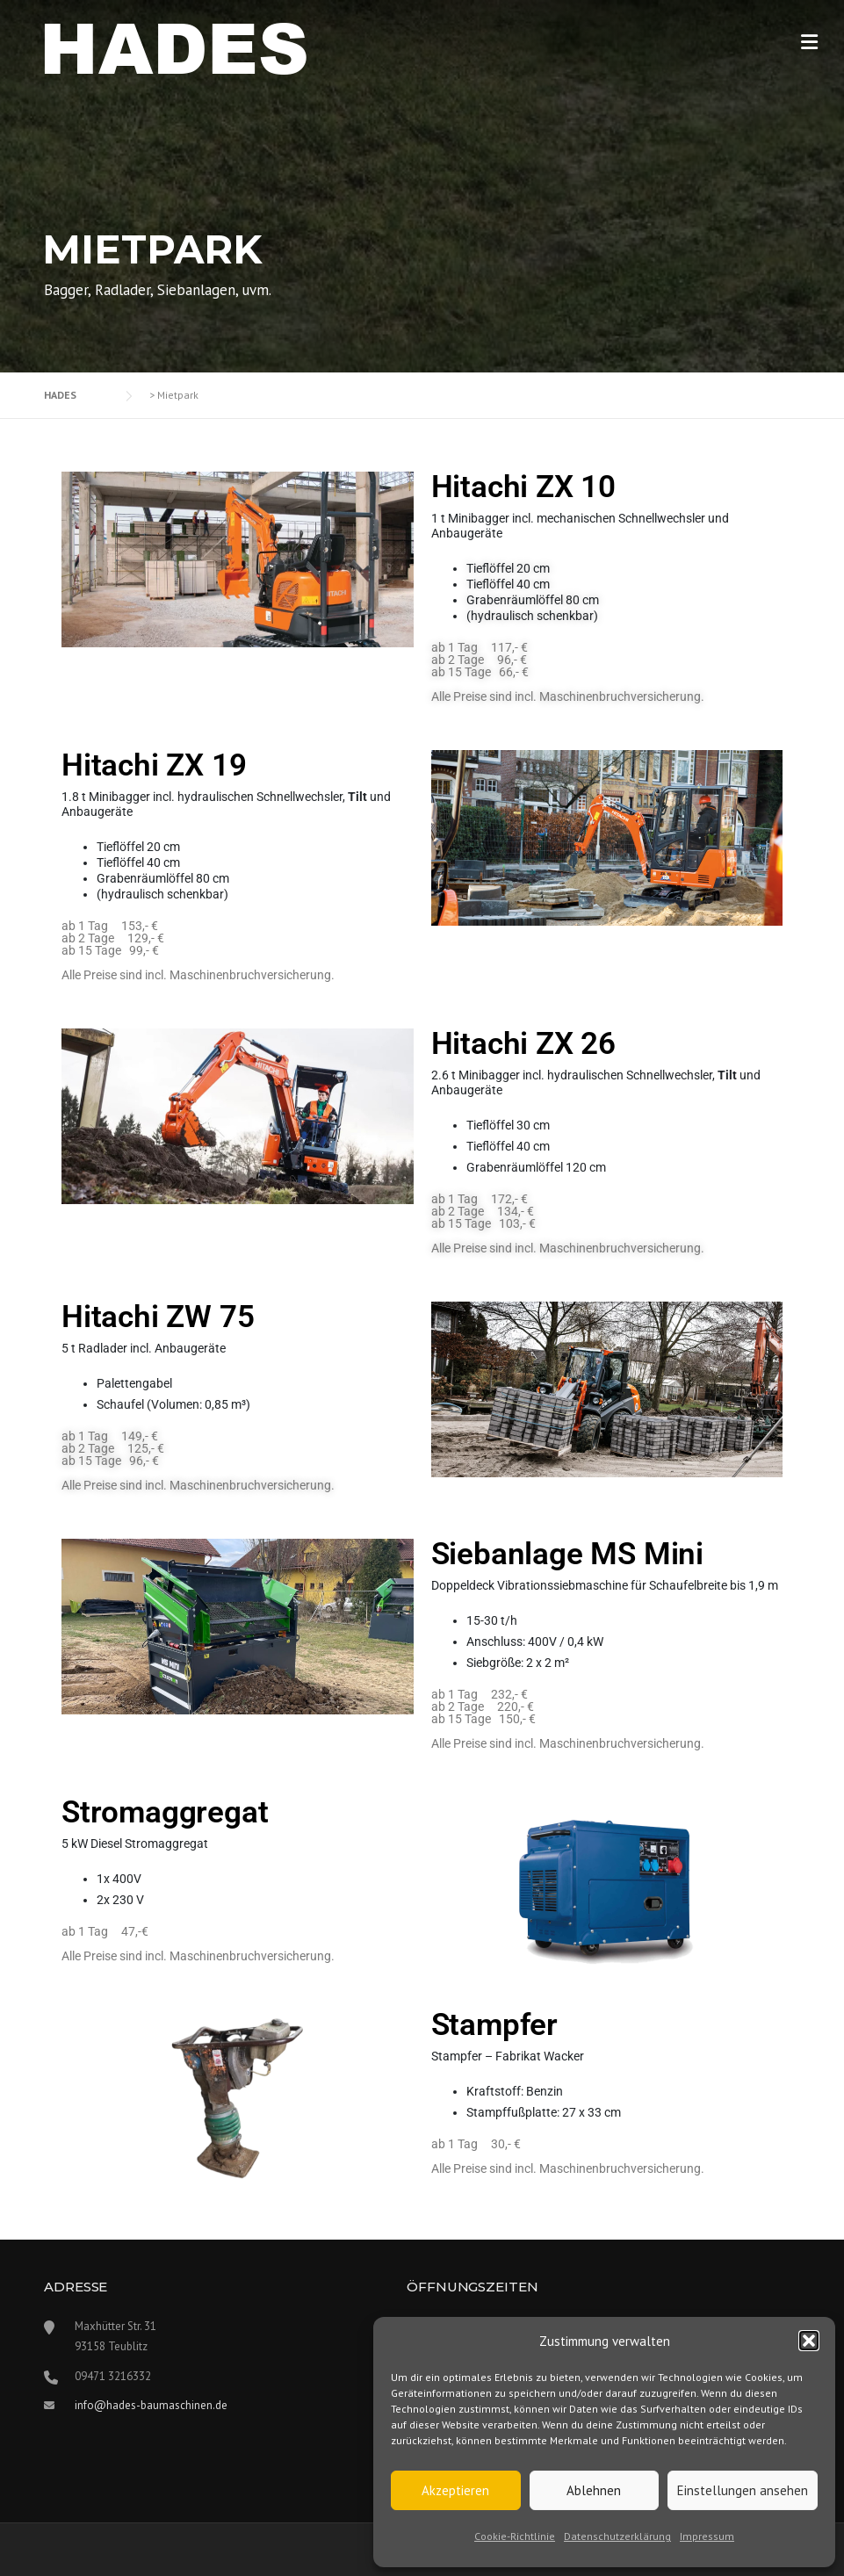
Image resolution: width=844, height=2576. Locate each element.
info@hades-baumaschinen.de (151, 2405)
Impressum (707, 2536)
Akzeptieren (455, 2490)
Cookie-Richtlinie (514, 2536)
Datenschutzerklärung (617, 2536)
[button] (809, 2340)
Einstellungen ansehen (742, 2490)
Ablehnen (593, 2490)
